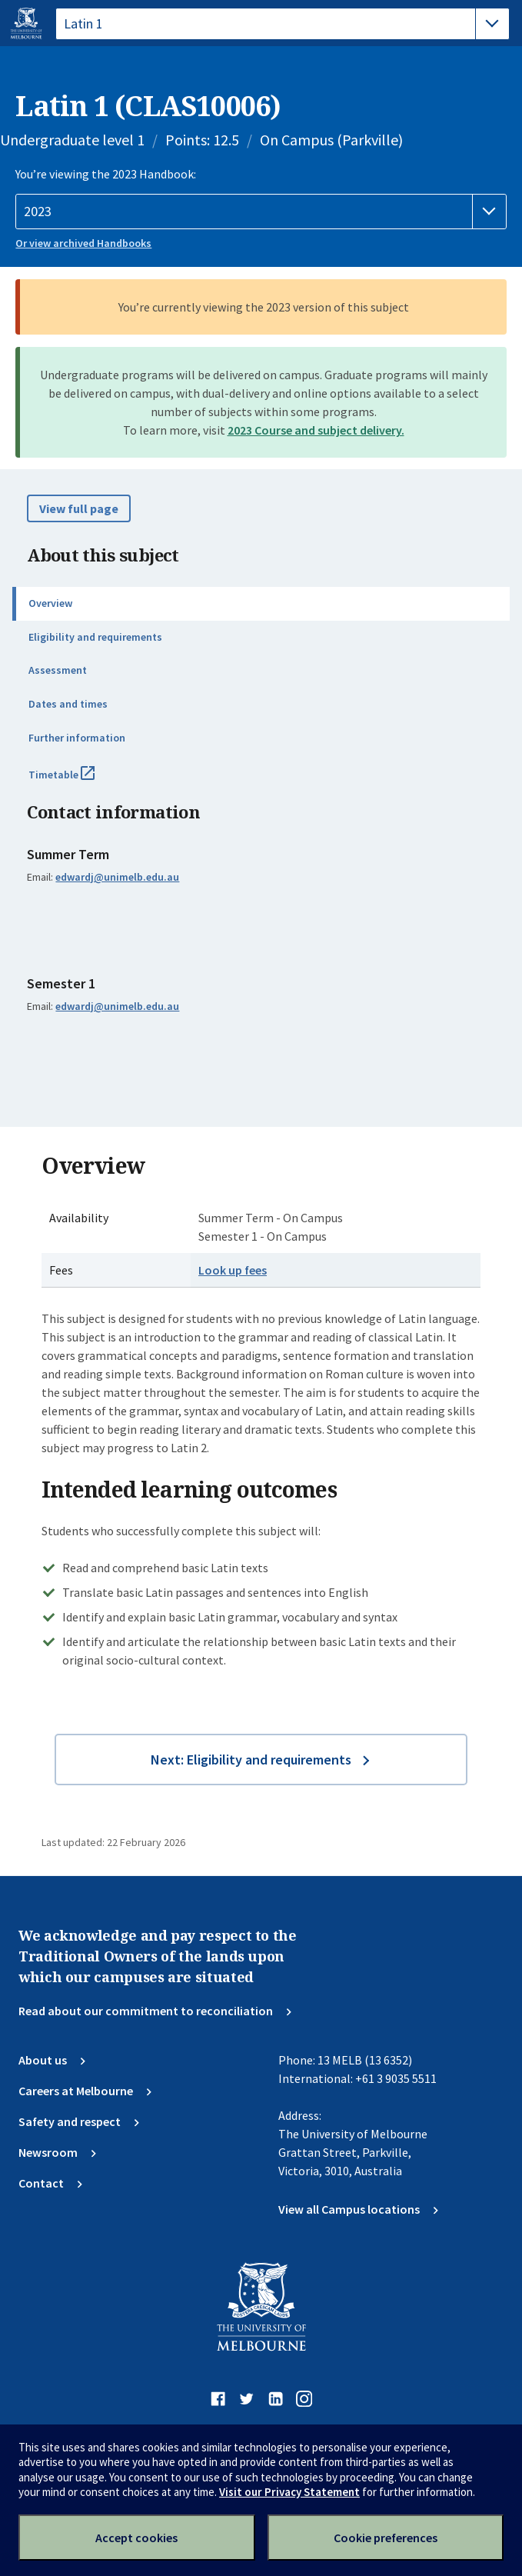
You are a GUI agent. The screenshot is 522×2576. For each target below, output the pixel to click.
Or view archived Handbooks (83, 243)
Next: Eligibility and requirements (251, 1759)
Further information (76, 738)
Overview (50, 603)
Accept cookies (136, 2537)
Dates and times (68, 704)
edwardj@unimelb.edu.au (117, 876)
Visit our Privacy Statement (289, 2491)
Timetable (78, 781)
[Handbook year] (260, 211)
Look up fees (232, 1270)
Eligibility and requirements (95, 637)
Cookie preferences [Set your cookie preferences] (385, 2537)
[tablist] (282, 23)
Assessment (57, 670)
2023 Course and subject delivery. (316, 430)
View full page (78, 508)
